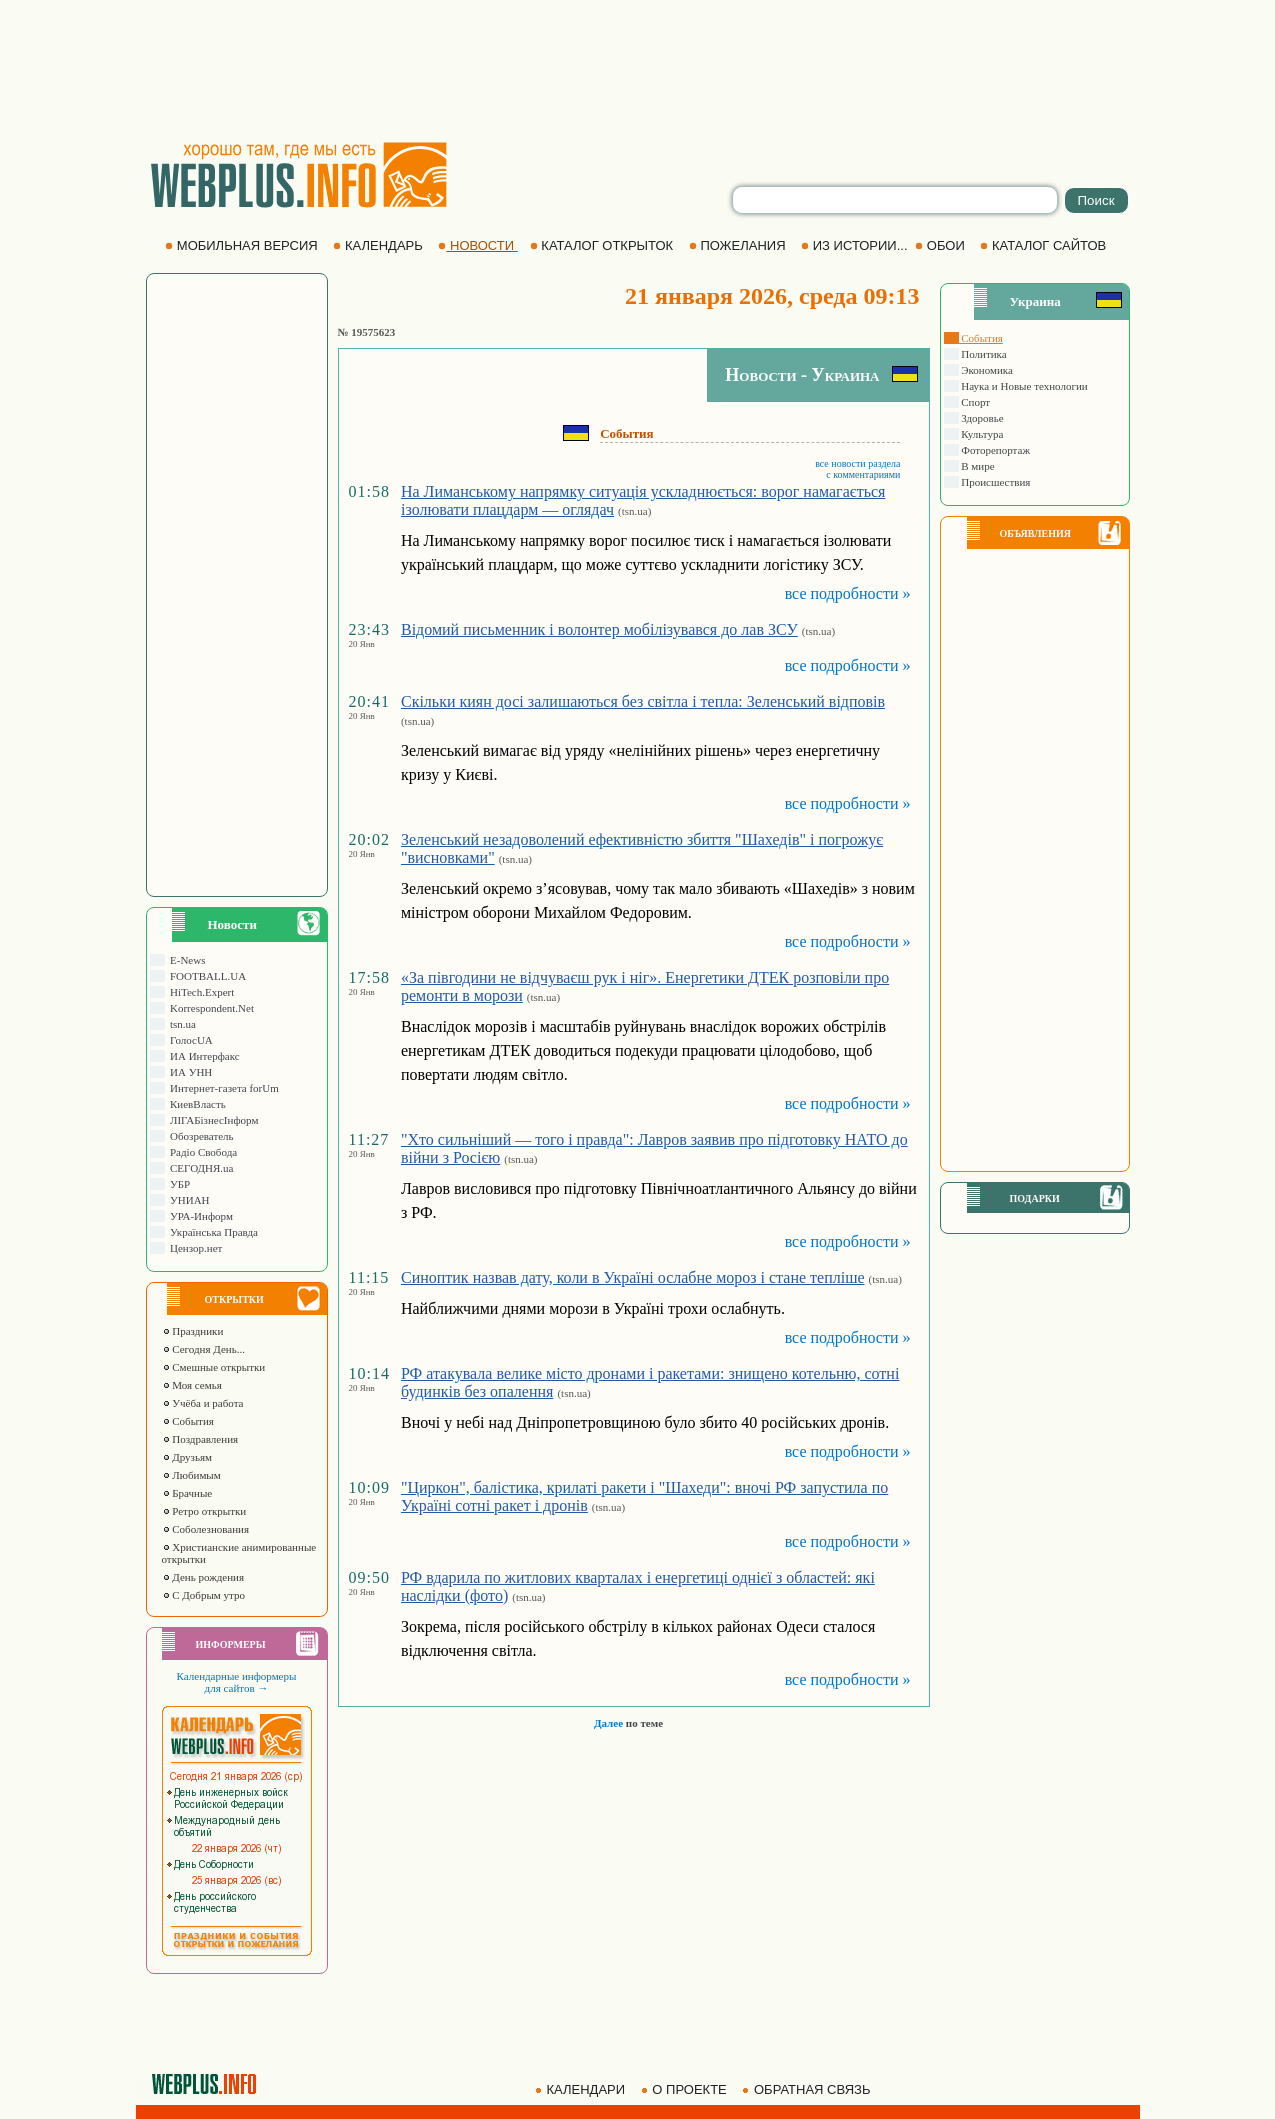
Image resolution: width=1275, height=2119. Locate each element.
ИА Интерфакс (202, 1056)
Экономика (986, 370)
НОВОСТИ (477, 245)
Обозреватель (199, 1136)
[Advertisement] (638, 70)
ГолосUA (189, 1040)
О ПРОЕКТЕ (686, 2089)
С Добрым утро (203, 1595)
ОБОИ (941, 245)
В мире (977, 466)
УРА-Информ (199, 1216)
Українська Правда (211, 1232)
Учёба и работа (203, 1403)
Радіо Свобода (201, 1152)
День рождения (203, 1577)
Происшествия (995, 482)
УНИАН (187, 1200)
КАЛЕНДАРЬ (379, 245)
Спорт (975, 402)
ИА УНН (189, 1072)
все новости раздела (857, 463)
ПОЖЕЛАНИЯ (739, 245)
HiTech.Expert (200, 992)
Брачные (187, 1493)
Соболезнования (206, 1529)
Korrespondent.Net (210, 1008)
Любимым (191, 1475)
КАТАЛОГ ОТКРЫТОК (603, 245)
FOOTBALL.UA (206, 976)
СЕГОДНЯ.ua (199, 1168)
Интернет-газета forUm (222, 1088)
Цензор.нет (194, 1248)
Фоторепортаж (995, 450)
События (188, 1421)
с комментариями (863, 474)
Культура (981, 434)
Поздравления (200, 1439)
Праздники (193, 1331)
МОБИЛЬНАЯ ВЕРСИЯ (243, 245)
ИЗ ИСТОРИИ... (856, 245)
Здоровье (981, 418)
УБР (178, 1184)
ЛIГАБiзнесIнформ (212, 1120)
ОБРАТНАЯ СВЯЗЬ (808, 2089)
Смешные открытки (214, 1367)
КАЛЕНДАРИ (582, 2089)
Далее (608, 1723)
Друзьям (187, 1457)
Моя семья (192, 1385)
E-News (185, 960)
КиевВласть (195, 1104)
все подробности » (848, 593)
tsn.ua (180, 1024)
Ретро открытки (204, 1511)
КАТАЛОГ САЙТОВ (1044, 245)
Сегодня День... (204, 1349)
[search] (895, 200)
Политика (983, 354)
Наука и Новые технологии (1023, 386)
